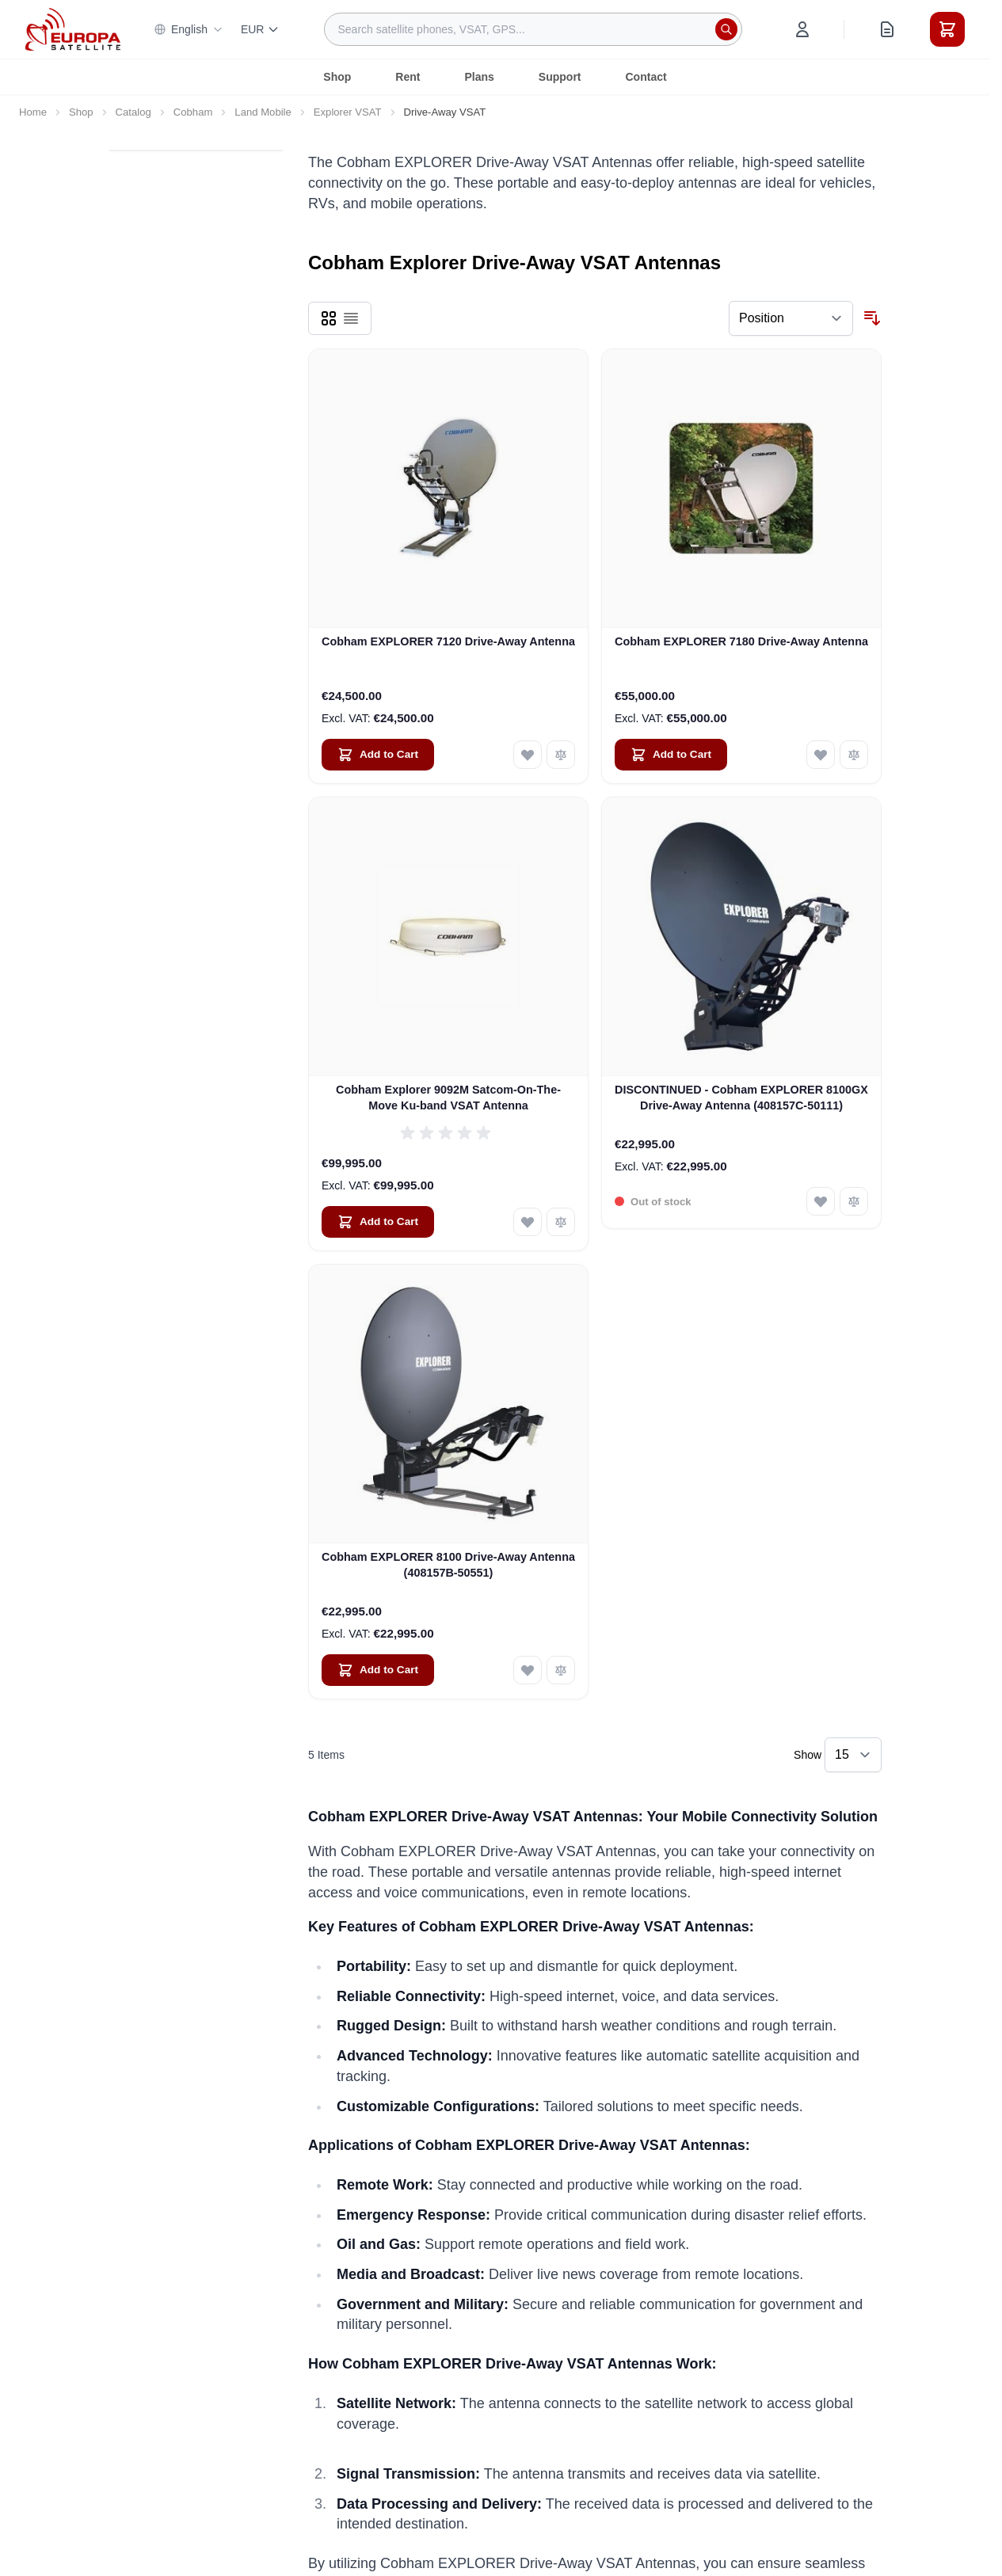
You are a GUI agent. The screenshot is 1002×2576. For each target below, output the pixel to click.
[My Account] (802, 29)
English (188, 29)
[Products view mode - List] (350, 318)
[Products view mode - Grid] (328, 318)
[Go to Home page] (72, 29)
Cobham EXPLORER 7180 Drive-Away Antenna (741, 641)
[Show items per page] (853, 1754)
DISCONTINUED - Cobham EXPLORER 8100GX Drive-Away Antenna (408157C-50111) (741, 1097)
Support (560, 76)
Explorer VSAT (348, 112)
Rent (407, 76)
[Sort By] (791, 318)
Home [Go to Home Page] (33, 112)
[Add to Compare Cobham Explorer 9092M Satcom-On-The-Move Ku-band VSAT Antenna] (561, 1222)
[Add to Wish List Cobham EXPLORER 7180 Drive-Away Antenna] (820, 754)
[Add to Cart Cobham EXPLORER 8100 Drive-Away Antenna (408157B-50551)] (378, 1670)
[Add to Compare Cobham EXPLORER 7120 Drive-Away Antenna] (561, 754)
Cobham (193, 112)
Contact (646, 76)
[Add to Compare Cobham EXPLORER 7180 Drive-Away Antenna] (854, 754)
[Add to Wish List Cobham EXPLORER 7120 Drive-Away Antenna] (527, 754)
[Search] (726, 29)
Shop (337, 76)
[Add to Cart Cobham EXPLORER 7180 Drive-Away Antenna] (671, 755)
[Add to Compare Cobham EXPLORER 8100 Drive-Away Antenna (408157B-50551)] (561, 1670)
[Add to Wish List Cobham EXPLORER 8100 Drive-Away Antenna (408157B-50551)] (527, 1670)
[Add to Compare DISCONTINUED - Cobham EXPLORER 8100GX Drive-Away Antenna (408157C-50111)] (854, 1201)
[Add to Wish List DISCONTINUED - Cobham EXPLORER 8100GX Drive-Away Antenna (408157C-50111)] (820, 1201)
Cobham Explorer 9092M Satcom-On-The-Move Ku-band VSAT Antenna (448, 1097)
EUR (260, 29)
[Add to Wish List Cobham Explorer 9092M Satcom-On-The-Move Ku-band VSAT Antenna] (527, 1222)
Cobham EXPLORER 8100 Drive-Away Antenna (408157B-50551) (448, 1564)
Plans (478, 76)
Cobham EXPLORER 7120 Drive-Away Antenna (448, 641)
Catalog (133, 112)
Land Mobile (262, 112)
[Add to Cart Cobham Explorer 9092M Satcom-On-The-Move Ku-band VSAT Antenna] (378, 1222)
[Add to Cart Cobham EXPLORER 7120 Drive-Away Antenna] (378, 755)
